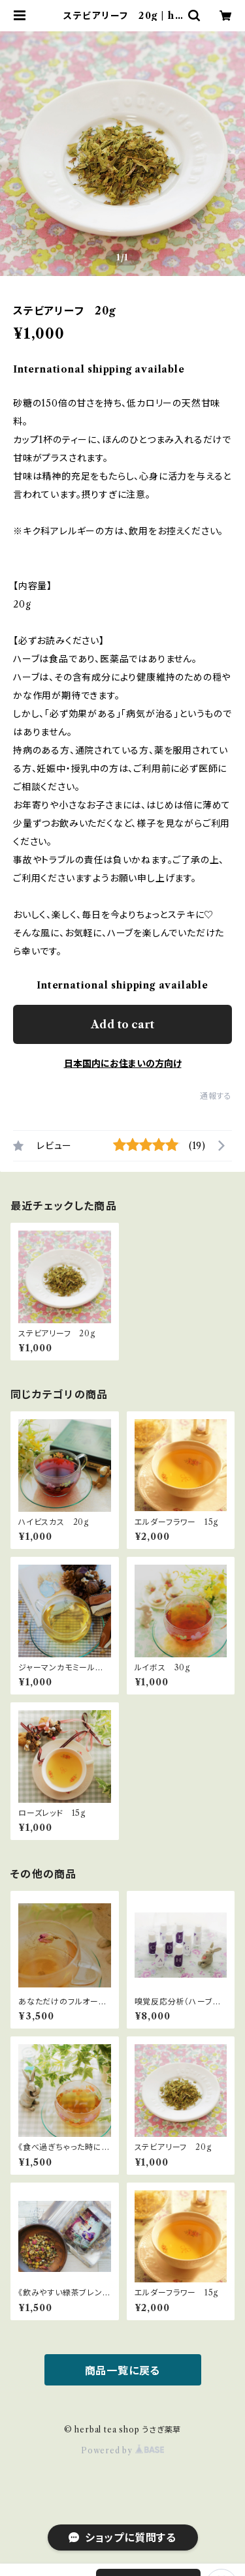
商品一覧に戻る (123, 2370)
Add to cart (122, 1024)
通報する (216, 1096)
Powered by (122, 2450)
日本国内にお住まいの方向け (123, 1063)
